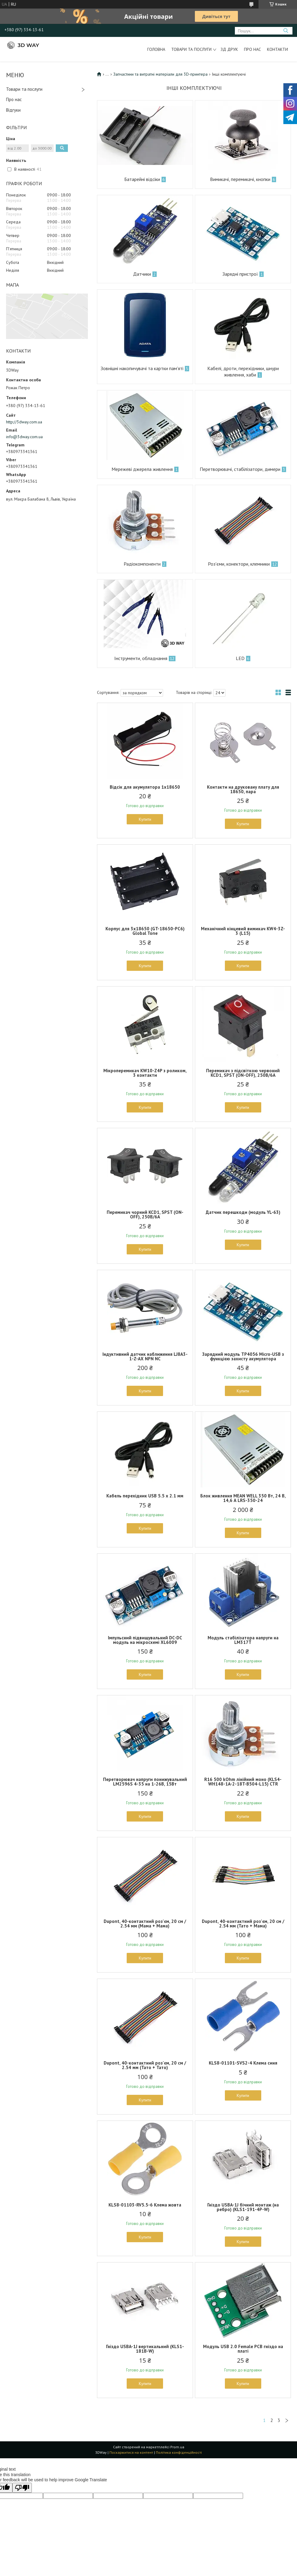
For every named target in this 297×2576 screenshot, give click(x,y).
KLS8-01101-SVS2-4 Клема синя (243, 2063)
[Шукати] (285, 30)
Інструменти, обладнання (140, 658)
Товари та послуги (191, 49)
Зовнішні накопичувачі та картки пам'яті (142, 368)
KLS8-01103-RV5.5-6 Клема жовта (144, 2205)
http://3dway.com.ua (24, 422)
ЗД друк (229, 49)
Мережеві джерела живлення (142, 469)
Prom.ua (177, 2447)
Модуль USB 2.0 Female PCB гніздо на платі (243, 2348)
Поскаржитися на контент (131, 2452)
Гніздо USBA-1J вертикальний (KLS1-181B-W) (145, 2348)
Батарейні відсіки (142, 179)
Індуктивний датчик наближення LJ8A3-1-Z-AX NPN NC (145, 1356)
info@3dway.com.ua (24, 436)
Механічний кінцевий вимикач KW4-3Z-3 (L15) (243, 930)
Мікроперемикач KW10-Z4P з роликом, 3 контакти (145, 1072)
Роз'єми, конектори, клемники (239, 564)
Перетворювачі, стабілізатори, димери (240, 469)
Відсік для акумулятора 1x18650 (145, 787)
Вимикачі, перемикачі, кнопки (240, 179)
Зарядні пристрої (240, 274)
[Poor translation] (22, 2488)
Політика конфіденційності (179, 2452)
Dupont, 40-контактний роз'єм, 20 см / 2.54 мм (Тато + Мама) (243, 1923)
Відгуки (13, 110)
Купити (145, 819)
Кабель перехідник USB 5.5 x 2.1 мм (144, 1495)
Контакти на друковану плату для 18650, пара (243, 789)
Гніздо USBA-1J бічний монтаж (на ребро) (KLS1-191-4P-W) (243, 2207)
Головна (156, 49)
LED (240, 658)
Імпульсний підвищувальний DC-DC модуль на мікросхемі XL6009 (145, 1639)
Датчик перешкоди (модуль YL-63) (243, 1212)
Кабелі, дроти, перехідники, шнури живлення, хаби (243, 371)
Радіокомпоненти (142, 564)
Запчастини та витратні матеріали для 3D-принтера (160, 74)
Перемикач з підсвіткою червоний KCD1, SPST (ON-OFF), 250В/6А (243, 1072)
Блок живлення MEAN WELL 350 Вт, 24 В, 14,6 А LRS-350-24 (243, 1498)
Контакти (277, 49)
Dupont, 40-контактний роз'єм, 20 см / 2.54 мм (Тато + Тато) (145, 2065)
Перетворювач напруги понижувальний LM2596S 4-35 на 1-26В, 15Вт (145, 1781)
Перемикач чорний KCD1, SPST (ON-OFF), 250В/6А (145, 1214)
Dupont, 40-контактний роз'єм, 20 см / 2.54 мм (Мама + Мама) (145, 1923)
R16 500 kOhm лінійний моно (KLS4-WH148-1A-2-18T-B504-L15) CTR (243, 1781)
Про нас (252, 49)
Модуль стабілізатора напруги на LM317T (243, 1639)
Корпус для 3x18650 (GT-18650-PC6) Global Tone (145, 930)
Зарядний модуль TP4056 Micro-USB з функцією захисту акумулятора (243, 1356)
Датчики (142, 274)
